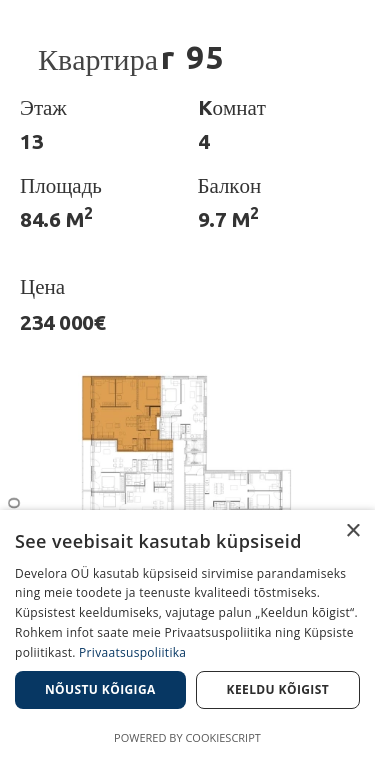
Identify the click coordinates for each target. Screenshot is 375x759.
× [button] (352, 531)
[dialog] (187, 634)
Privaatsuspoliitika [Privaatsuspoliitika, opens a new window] (132, 652)
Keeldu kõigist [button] (278, 689)
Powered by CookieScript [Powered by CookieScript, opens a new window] (187, 737)
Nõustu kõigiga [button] (100, 689)
